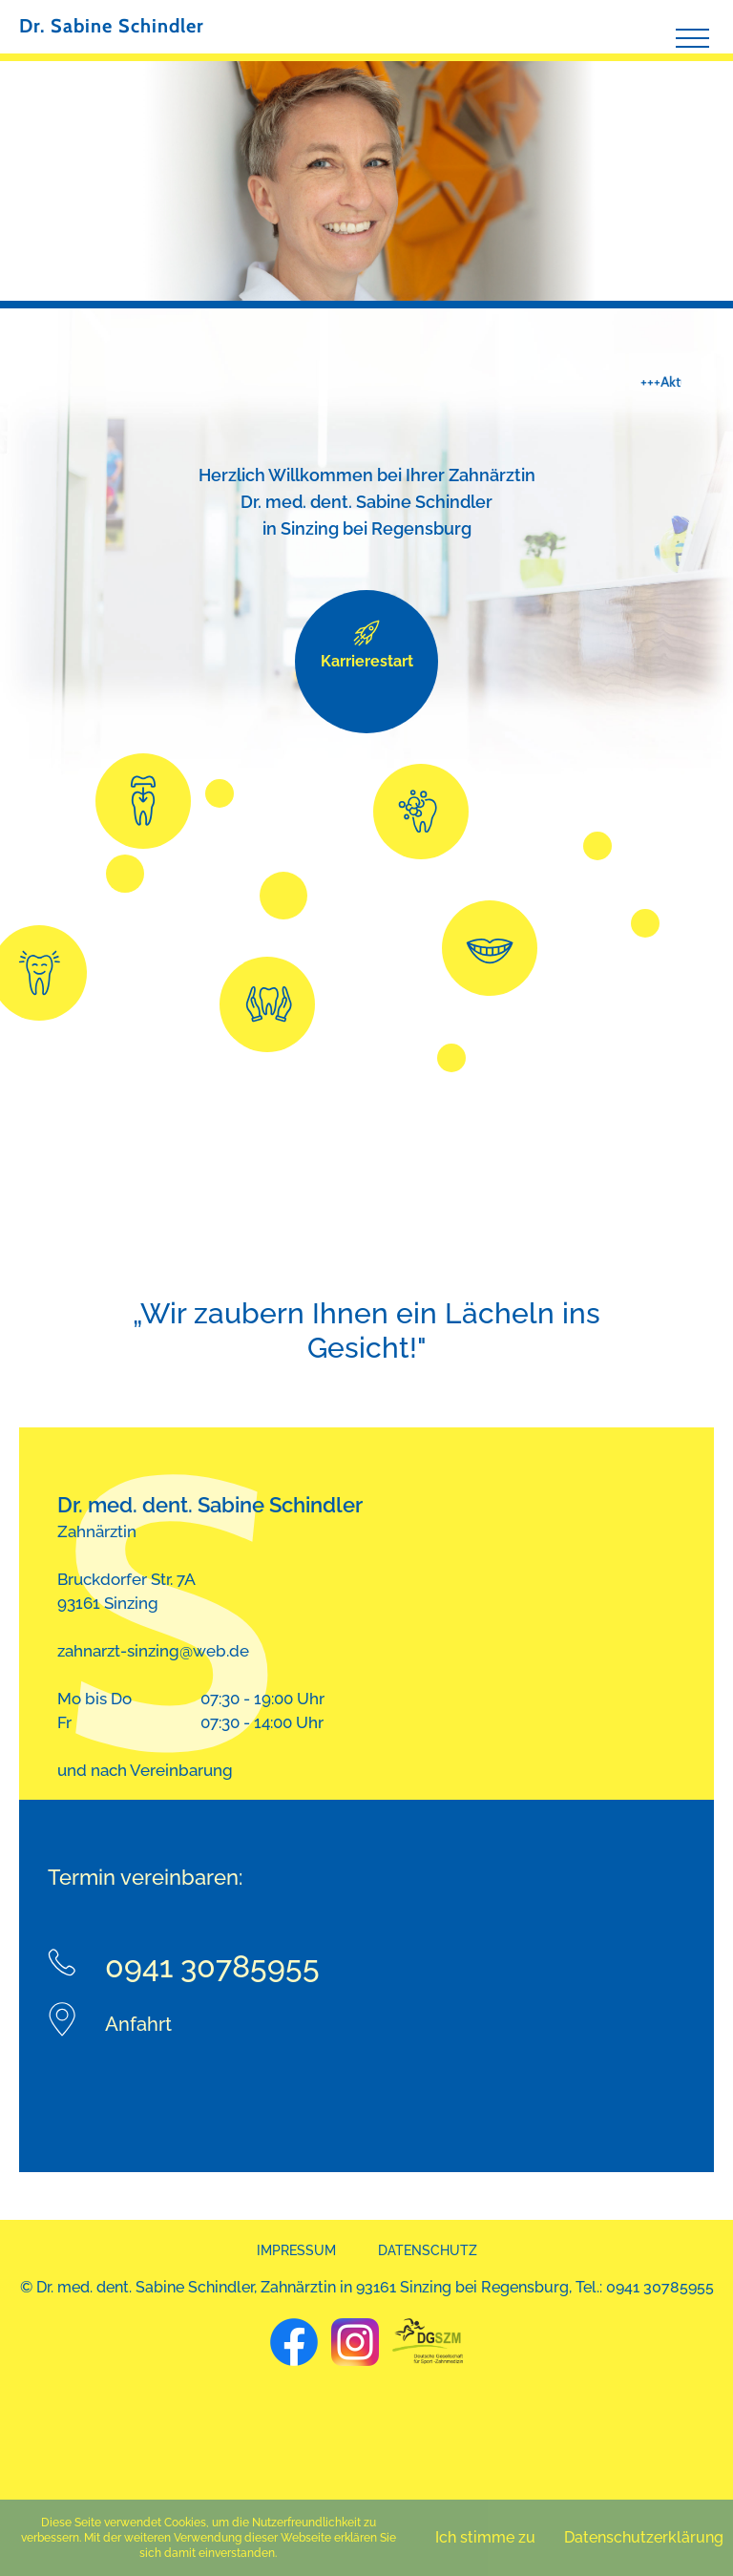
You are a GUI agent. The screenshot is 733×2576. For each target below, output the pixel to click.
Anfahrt (138, 2024)
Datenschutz (427, 2250)
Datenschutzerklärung (643, 2537)
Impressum (296, 2250)
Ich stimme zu (485, 2537)
